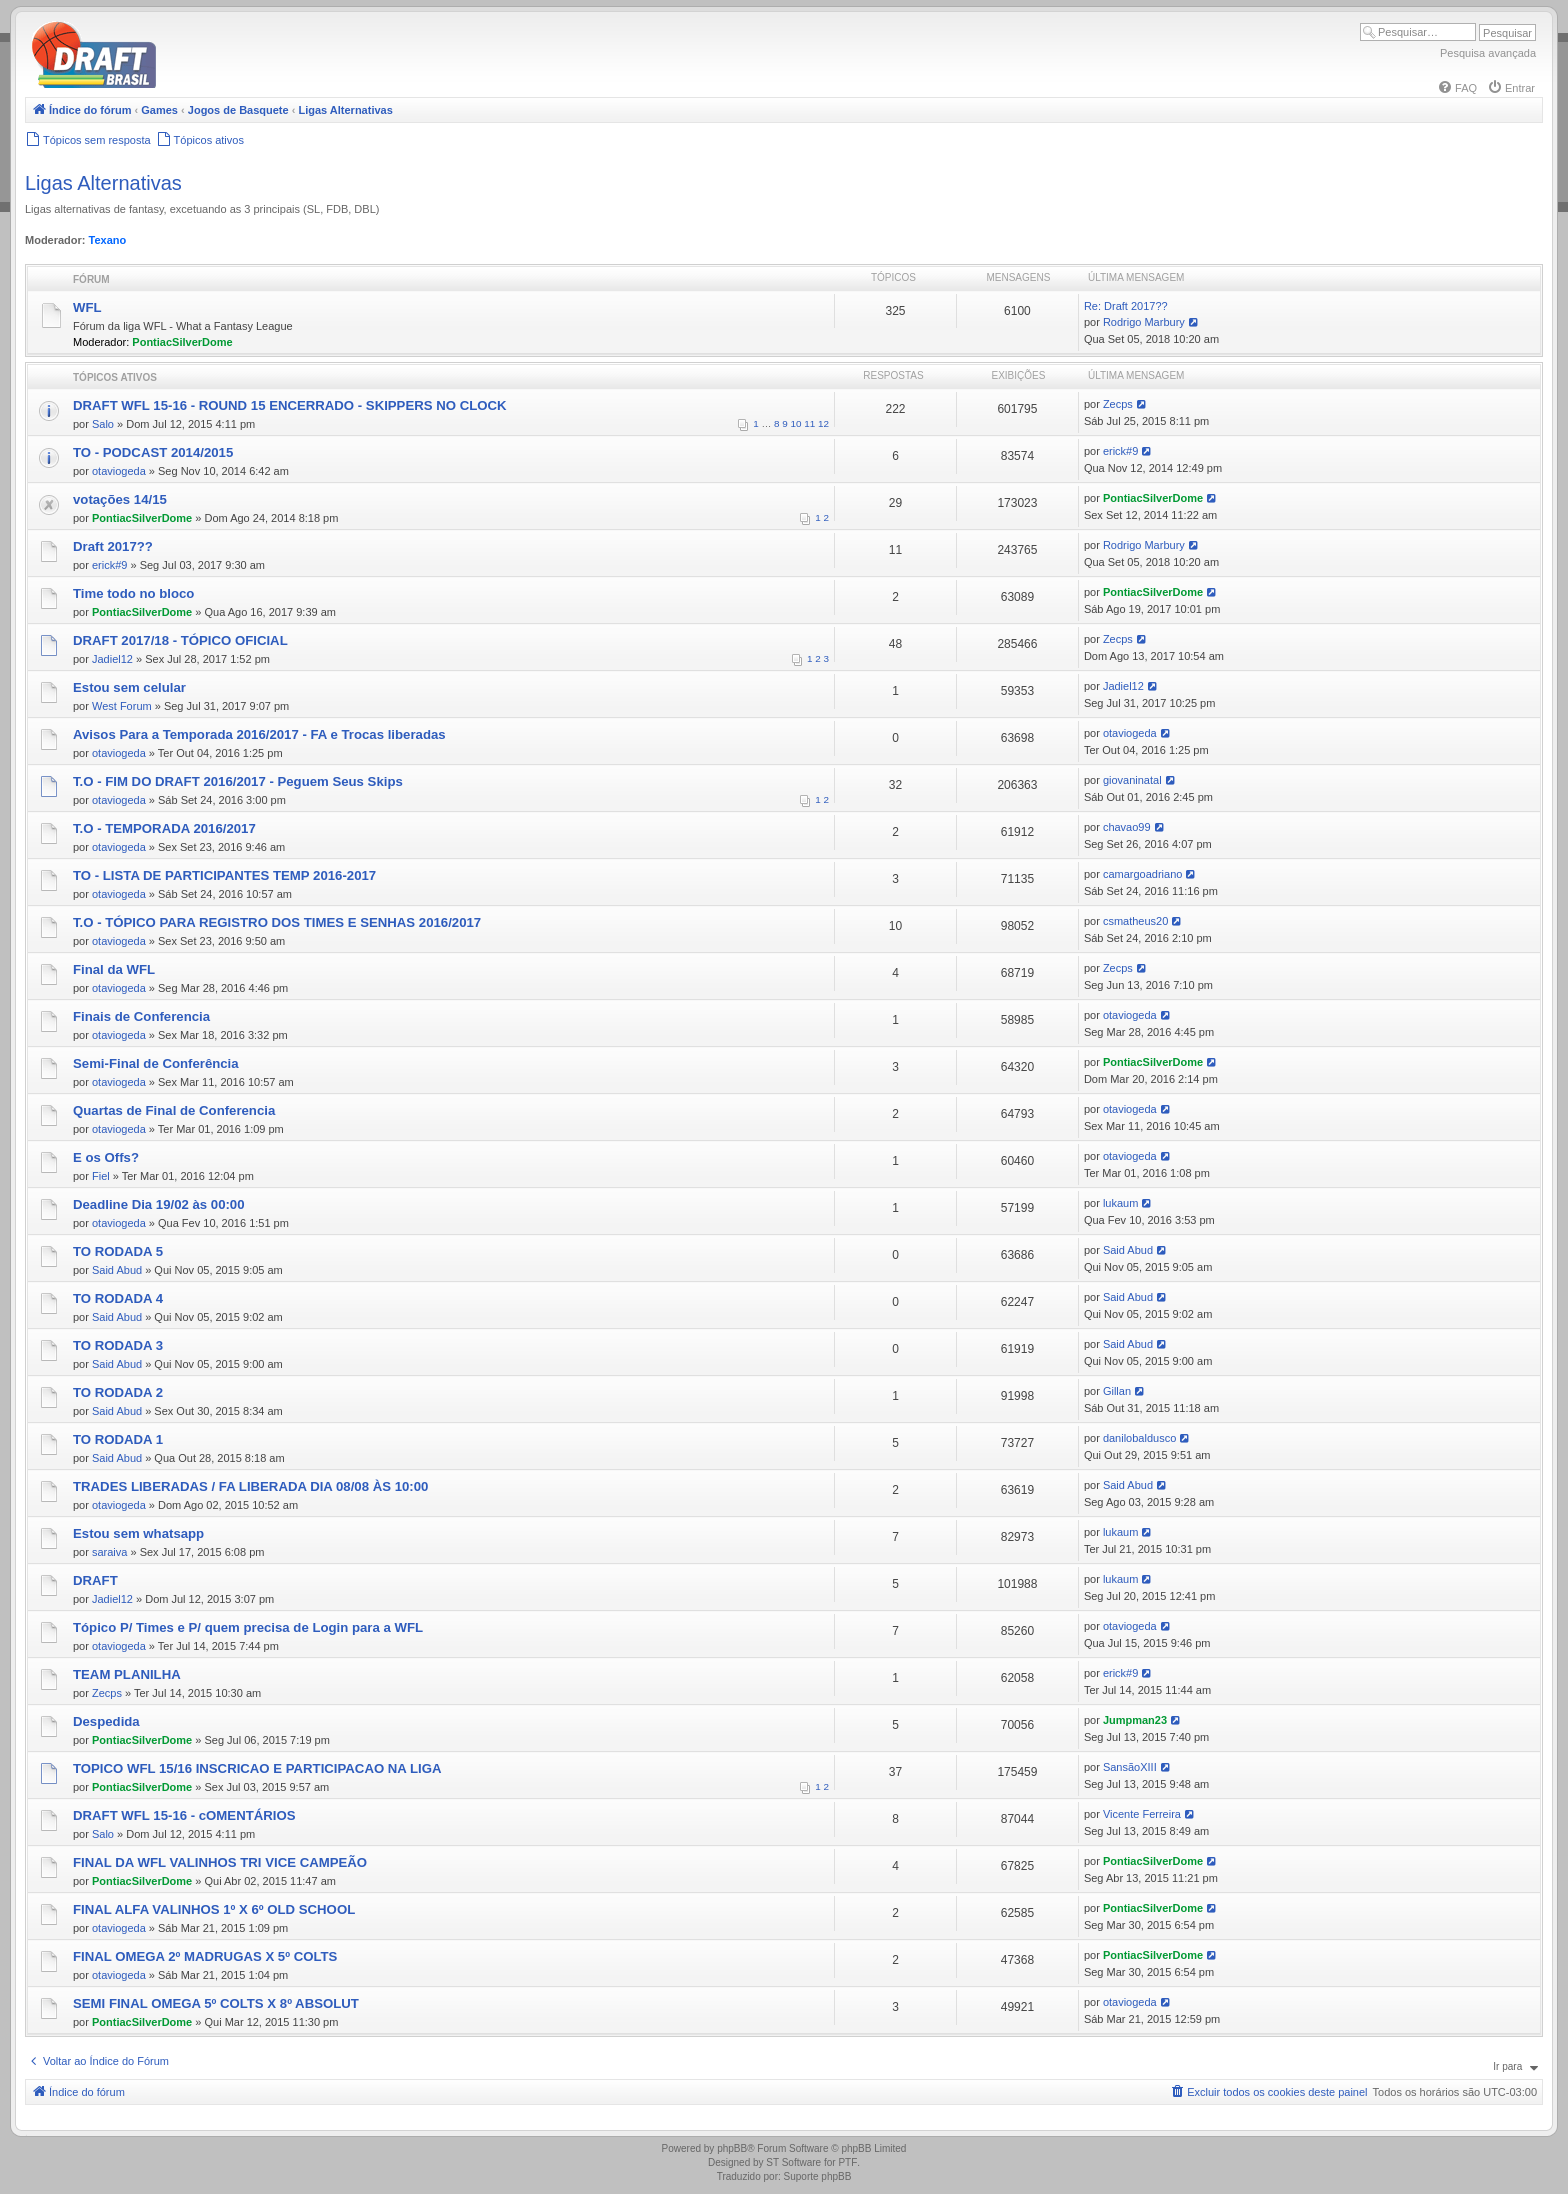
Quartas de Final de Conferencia (174, 1110)
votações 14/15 (120, 499)
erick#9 (1120, 451)
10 (796, 423)
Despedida (106, 1721)
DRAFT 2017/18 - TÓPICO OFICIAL (180, 640)
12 (823, 423)
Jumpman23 (1135, 1720)
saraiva (109, 1552)
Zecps (1118, 404)
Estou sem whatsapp (138, 1533)
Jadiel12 (112, 659)
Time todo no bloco (133, 593)
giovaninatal (1132, 780)
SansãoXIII (1130, 1767)
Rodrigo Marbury (1144, 322)
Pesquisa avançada (1488, 53)
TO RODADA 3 (118, 1345)
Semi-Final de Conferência (156, 1063)
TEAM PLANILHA (127, 1674)
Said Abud (117, 1270)
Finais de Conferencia (141, 1016)
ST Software (793, 2162)
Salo (103, 424)
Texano (108, 240)
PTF (847, 2162)
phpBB (732, 2148)
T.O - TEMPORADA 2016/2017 (164, 828)
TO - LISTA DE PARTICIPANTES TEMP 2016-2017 (224, 875)
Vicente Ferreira (1142, 1814)
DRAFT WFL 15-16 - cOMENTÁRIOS (184, 1815)
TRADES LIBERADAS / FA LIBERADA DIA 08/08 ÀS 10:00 (250, 1486)
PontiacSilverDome (182, 342)
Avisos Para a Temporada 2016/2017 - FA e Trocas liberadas (259, 734)
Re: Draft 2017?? (1126, 306)
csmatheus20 (1135, 921)
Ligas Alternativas (103, 183)
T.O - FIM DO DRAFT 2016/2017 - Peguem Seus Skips (238, 781)
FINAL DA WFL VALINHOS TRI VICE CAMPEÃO (220, 1862)
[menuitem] (1457, 88)
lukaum (1120, 1203)
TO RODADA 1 (118, 1439)
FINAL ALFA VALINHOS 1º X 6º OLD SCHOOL (214, 1909)
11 (809, 423)
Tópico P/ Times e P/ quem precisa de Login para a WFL (248, 1627)
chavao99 (1127, 827)
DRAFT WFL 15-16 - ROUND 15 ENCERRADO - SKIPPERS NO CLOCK (290, 405)
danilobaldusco (1139, 1438)
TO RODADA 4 (118, 1298)
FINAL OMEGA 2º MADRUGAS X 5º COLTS (205, 1956)
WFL (87, 307)
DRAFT (95, 1580)
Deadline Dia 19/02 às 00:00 (159, 1204)
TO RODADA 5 (118, 1251)
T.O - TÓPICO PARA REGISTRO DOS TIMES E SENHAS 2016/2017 (277, 922)
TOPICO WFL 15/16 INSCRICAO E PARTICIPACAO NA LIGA (257, 1768)
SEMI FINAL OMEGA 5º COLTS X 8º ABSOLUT (216, 2003)
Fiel (101, 1176)
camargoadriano (1143, 874)
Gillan (1117, 1391)
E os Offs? (106, 1157)
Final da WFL (114, 969)
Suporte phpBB (818, 2176)
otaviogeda (119, 471)
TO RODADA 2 (118, 1392)
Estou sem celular (129, 687)
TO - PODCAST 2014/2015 (153, 452)
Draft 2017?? (113, 546)
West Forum (122, 706)
